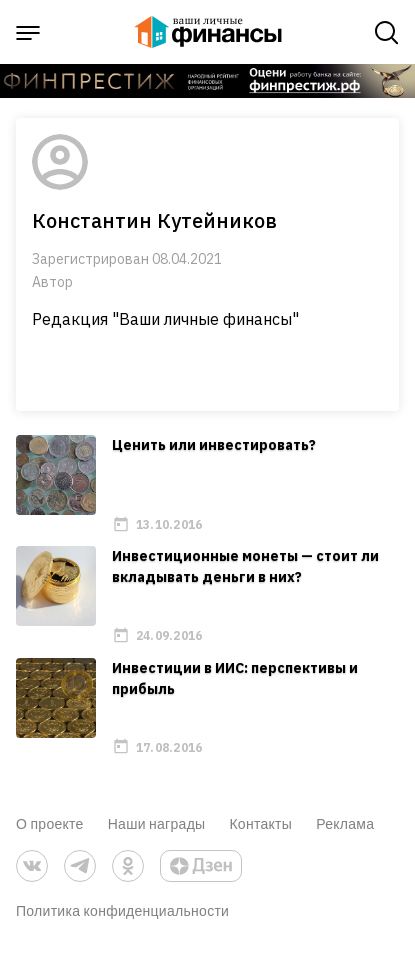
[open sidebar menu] (28, 33)
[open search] (387, 33)
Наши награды (157, 823)
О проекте (50, 823)
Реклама (345, 823)
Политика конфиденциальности (122, 910)
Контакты (260, 823)
